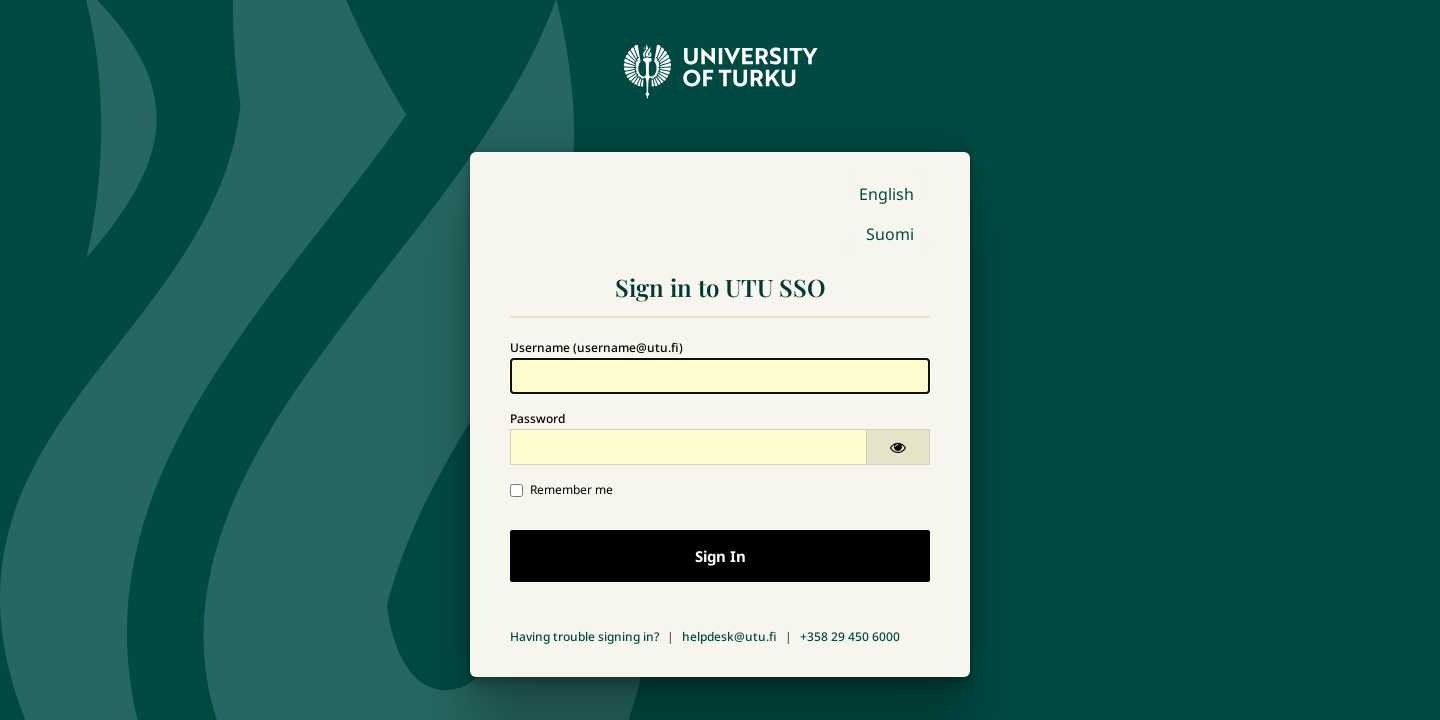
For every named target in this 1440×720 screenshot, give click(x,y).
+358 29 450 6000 (850, 636)
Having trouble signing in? (584, 636)
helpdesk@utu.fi (729, 636)
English (886, 194)
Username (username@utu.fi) (596, 347)
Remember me (561, 489)
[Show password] (898, 447)
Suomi (890, 234)
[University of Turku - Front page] (720, 66)
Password (537, 418)
